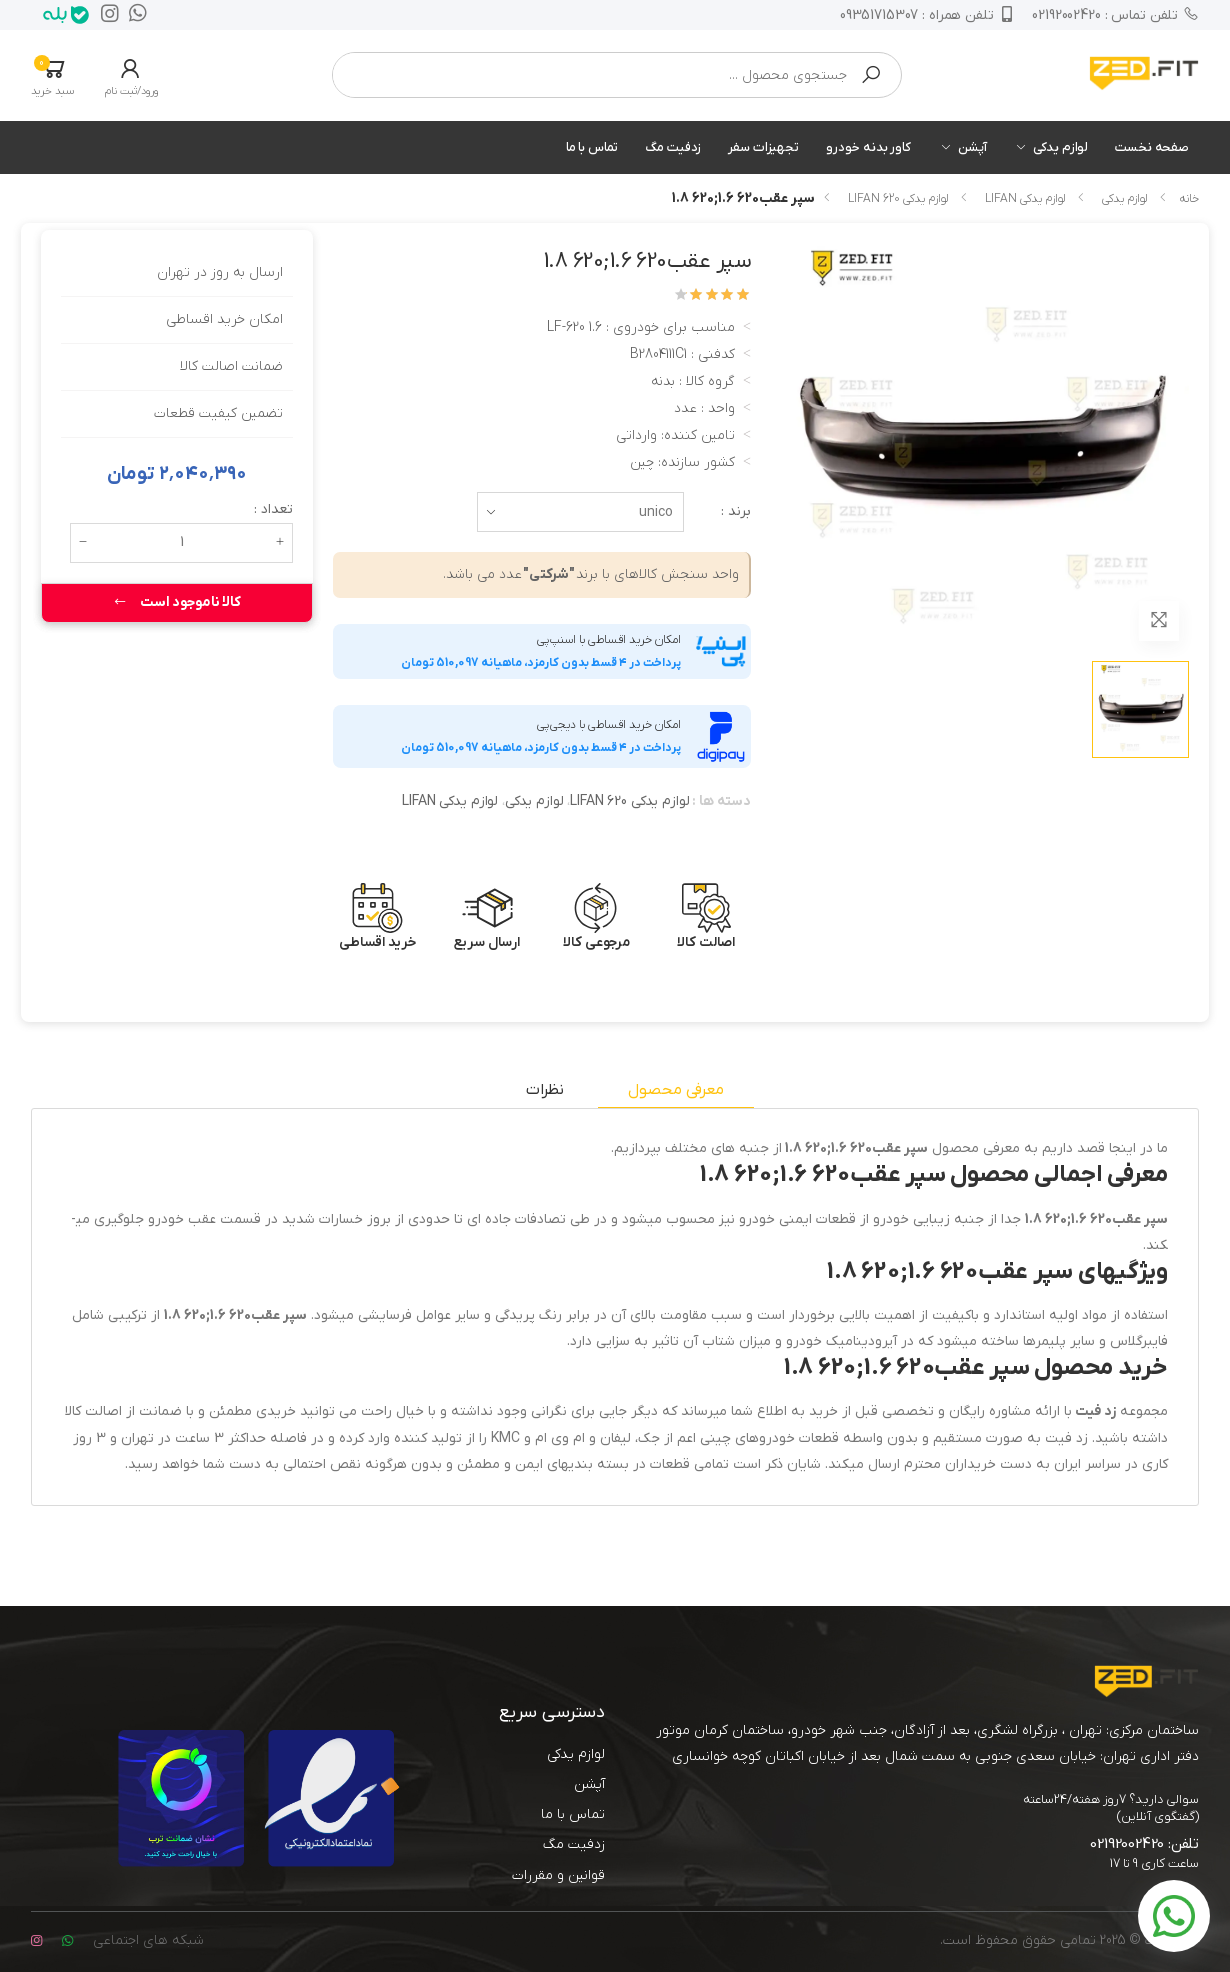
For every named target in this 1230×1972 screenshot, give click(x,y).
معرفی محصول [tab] (675, 1090)
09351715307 (926, 15)
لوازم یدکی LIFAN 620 (898, 199)
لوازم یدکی (1060, 147)
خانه (1189, 199)
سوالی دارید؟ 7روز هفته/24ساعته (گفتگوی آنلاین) (1111, 1808)
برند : (736, 511)
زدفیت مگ (673, 147)
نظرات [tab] (544, 1090)
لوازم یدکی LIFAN (1025, 199)
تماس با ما (592, 147)
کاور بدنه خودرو (868, 147)
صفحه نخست (1152, 147)
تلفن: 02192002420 (1144, 1844)
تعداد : (273, 509)
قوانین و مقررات (558, 1875)
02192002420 (1115, 15)
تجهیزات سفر (763, 147)
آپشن (972, 147)
